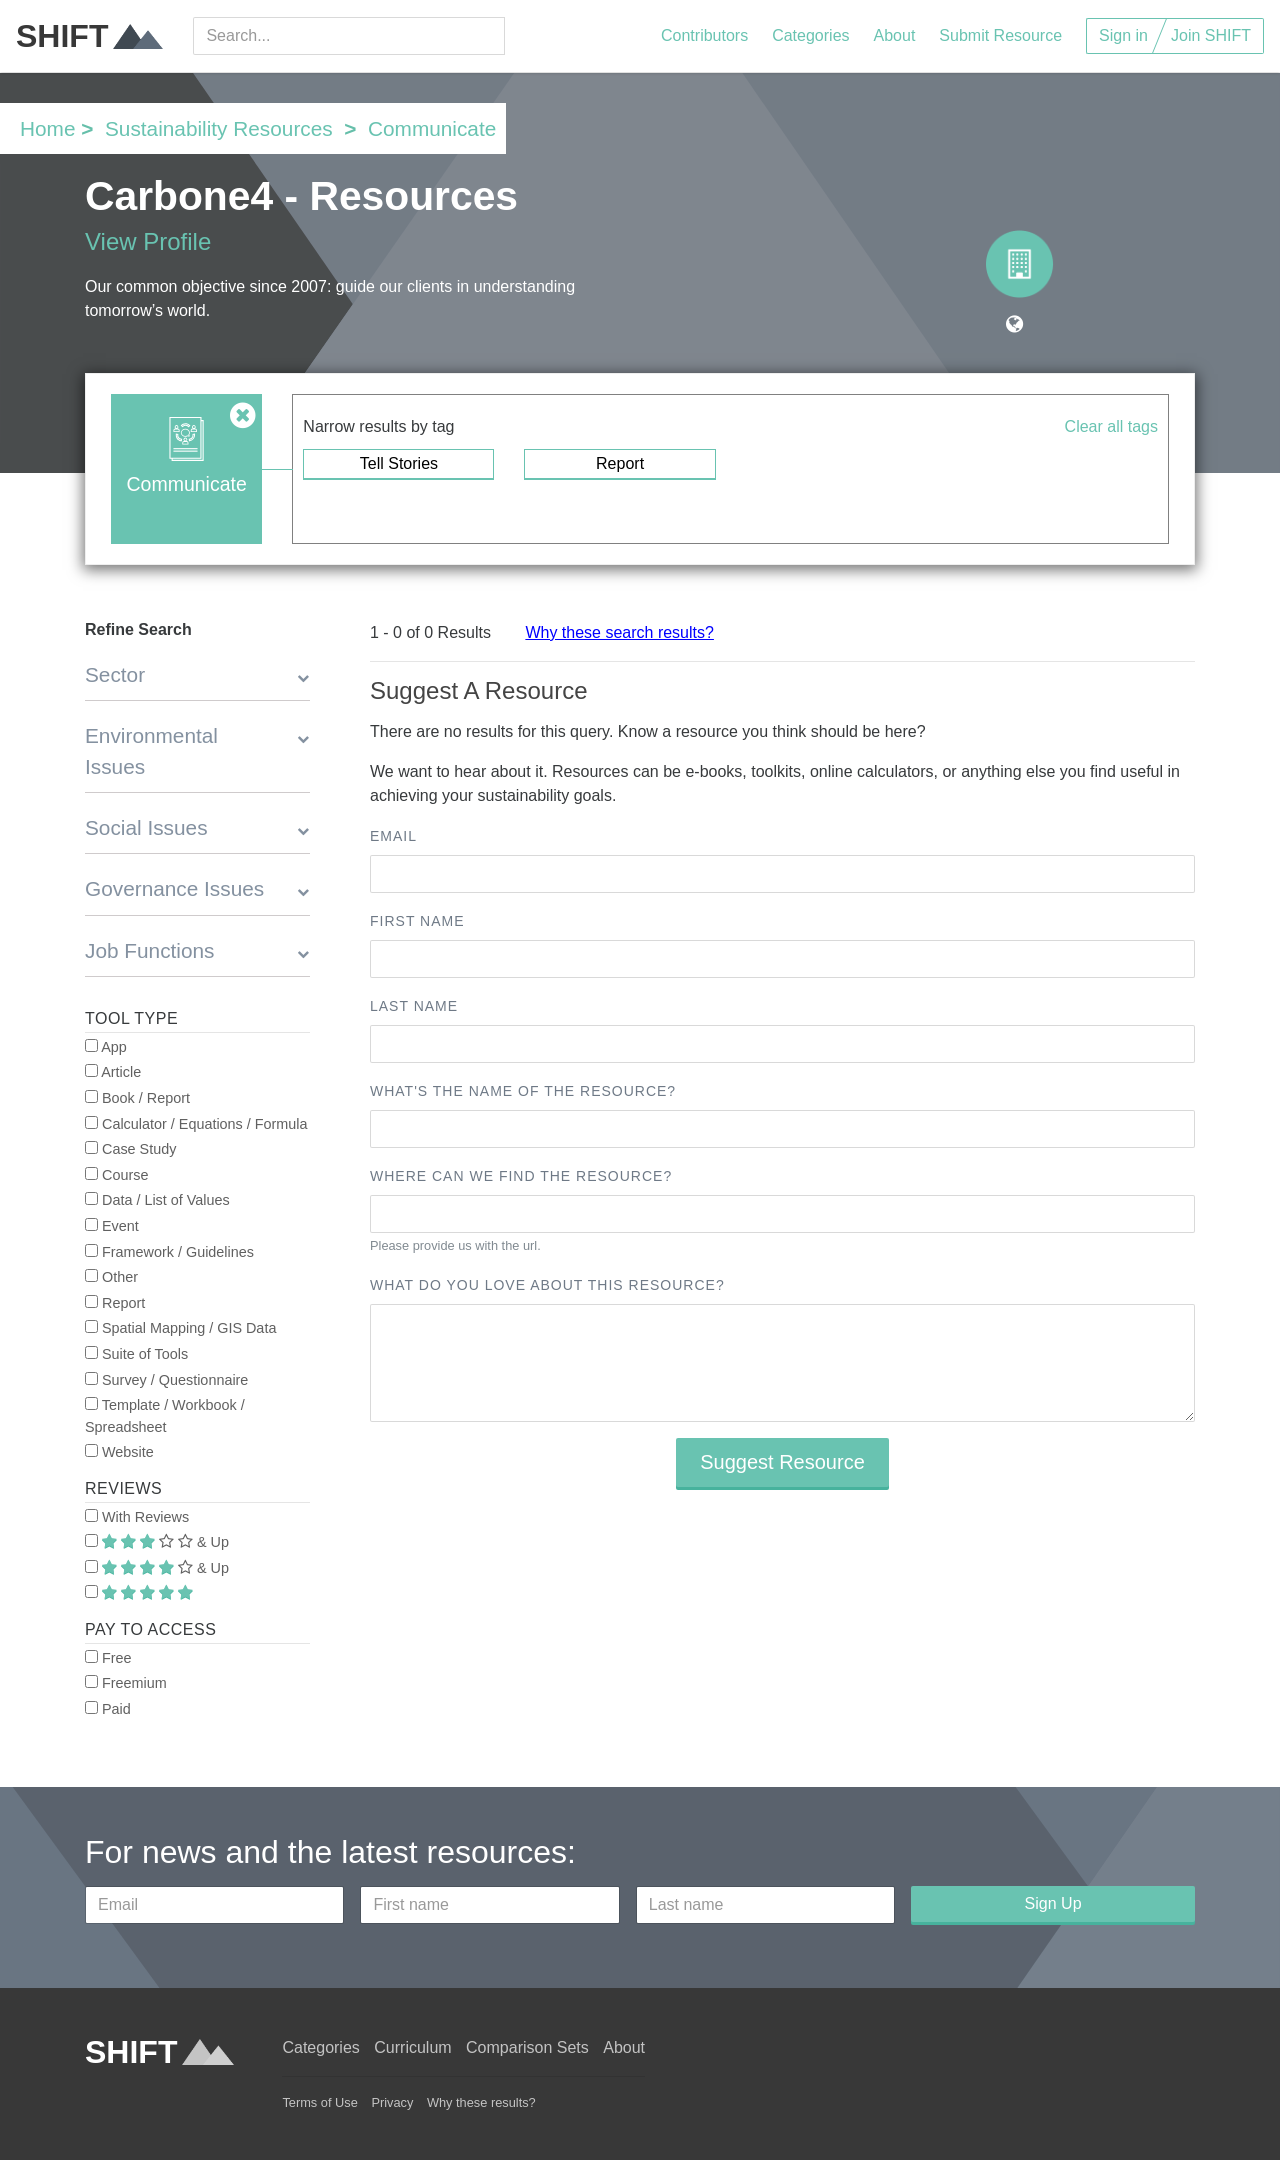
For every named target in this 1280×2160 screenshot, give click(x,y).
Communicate (432, 128)
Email (393, 836)
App (106, 1047)
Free (108, 1658)
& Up (157, 1542)
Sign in (1123, 35)
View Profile (148, 241)
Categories (810, 35)
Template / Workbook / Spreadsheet (165, 1416)
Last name (414, 1006)
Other (111, 1277)
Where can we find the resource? (521, 1176)
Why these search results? (619, 632)
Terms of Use (319, 2102)
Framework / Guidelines (169, 1252)
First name (417, 921)
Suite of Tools (136, 1354)
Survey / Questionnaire (166, 1380)
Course (116, 1175)
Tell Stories (399, 463)
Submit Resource (1000, 35)
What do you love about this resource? (547, 1285)
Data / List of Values (157, 1200)
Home (47, 128)
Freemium (126, 1683)
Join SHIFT (1211, 35)
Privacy (392, 2102)
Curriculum (412, 2047)
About (895, 35)
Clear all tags (1111, 426)
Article (113, 1072)
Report (620, 463)
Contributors (704, 35)
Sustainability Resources (219, 128)
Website (119, 1452)
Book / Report (137, 1098)
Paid (108, 1709)
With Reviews (137, 1517)
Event (112, 1226)
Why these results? (481, 2102)
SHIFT (89, 36)
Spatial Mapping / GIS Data (180, 1328)
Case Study (130, 1149)
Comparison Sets (527, 2047)
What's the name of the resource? (523, 1091)
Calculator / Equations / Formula (196, 1124)
